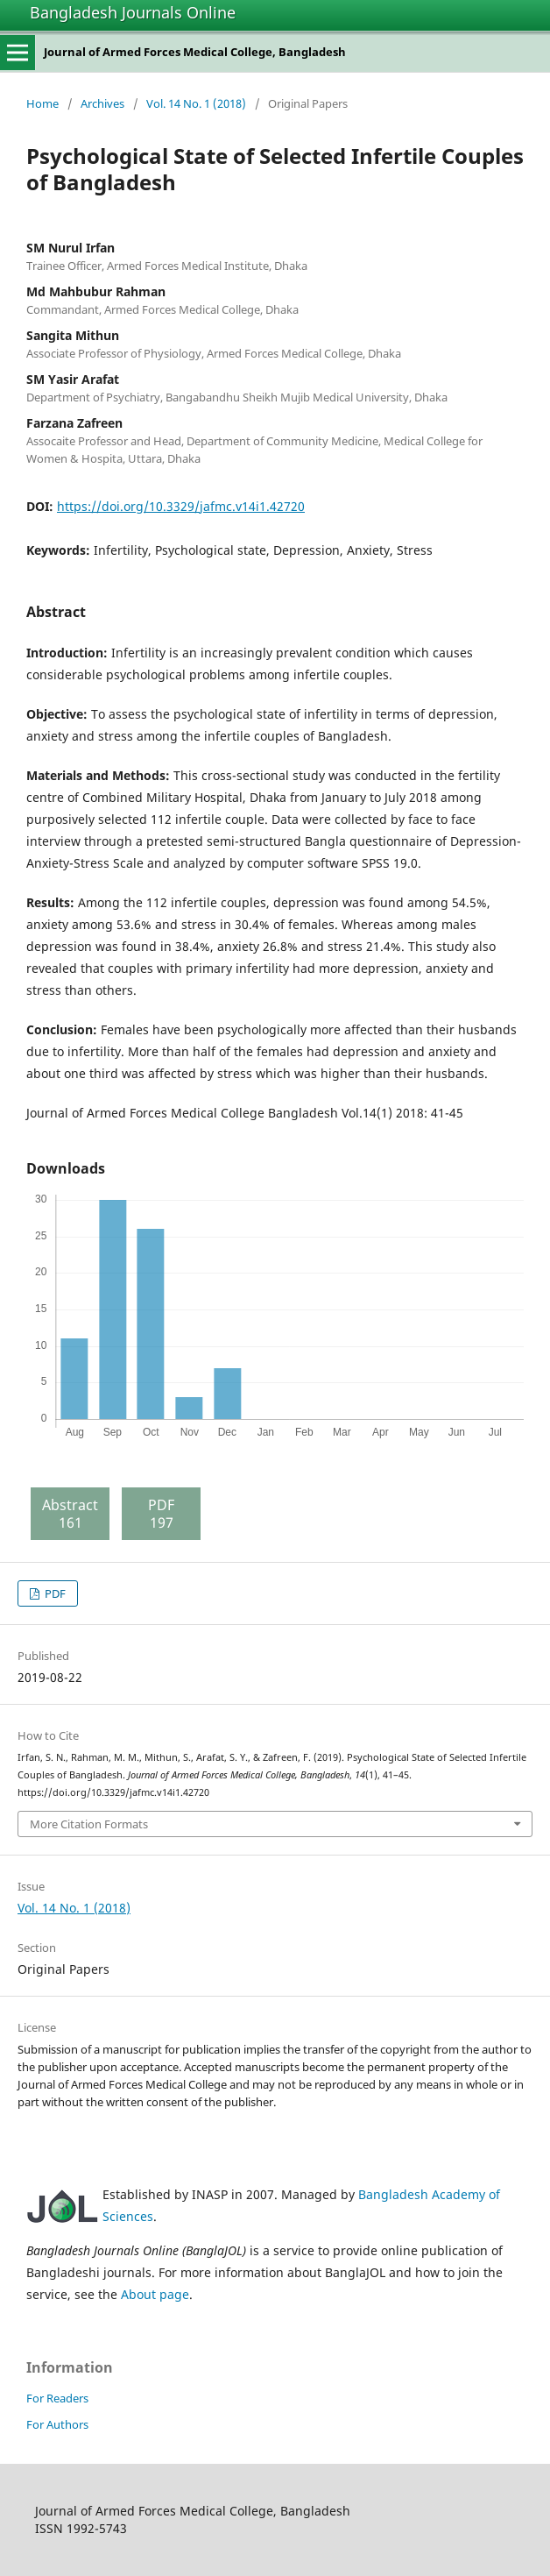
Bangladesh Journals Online (133, 12)
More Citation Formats (89, 1824)
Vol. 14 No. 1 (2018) (196, 103)
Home (42, 103)
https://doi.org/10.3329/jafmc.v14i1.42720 (181, 506)
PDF (54, 1593)
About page (155, 2294)
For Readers (57, 2398)
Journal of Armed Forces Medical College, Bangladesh (195, 52)
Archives (102, 103)
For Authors (57, 2424)
